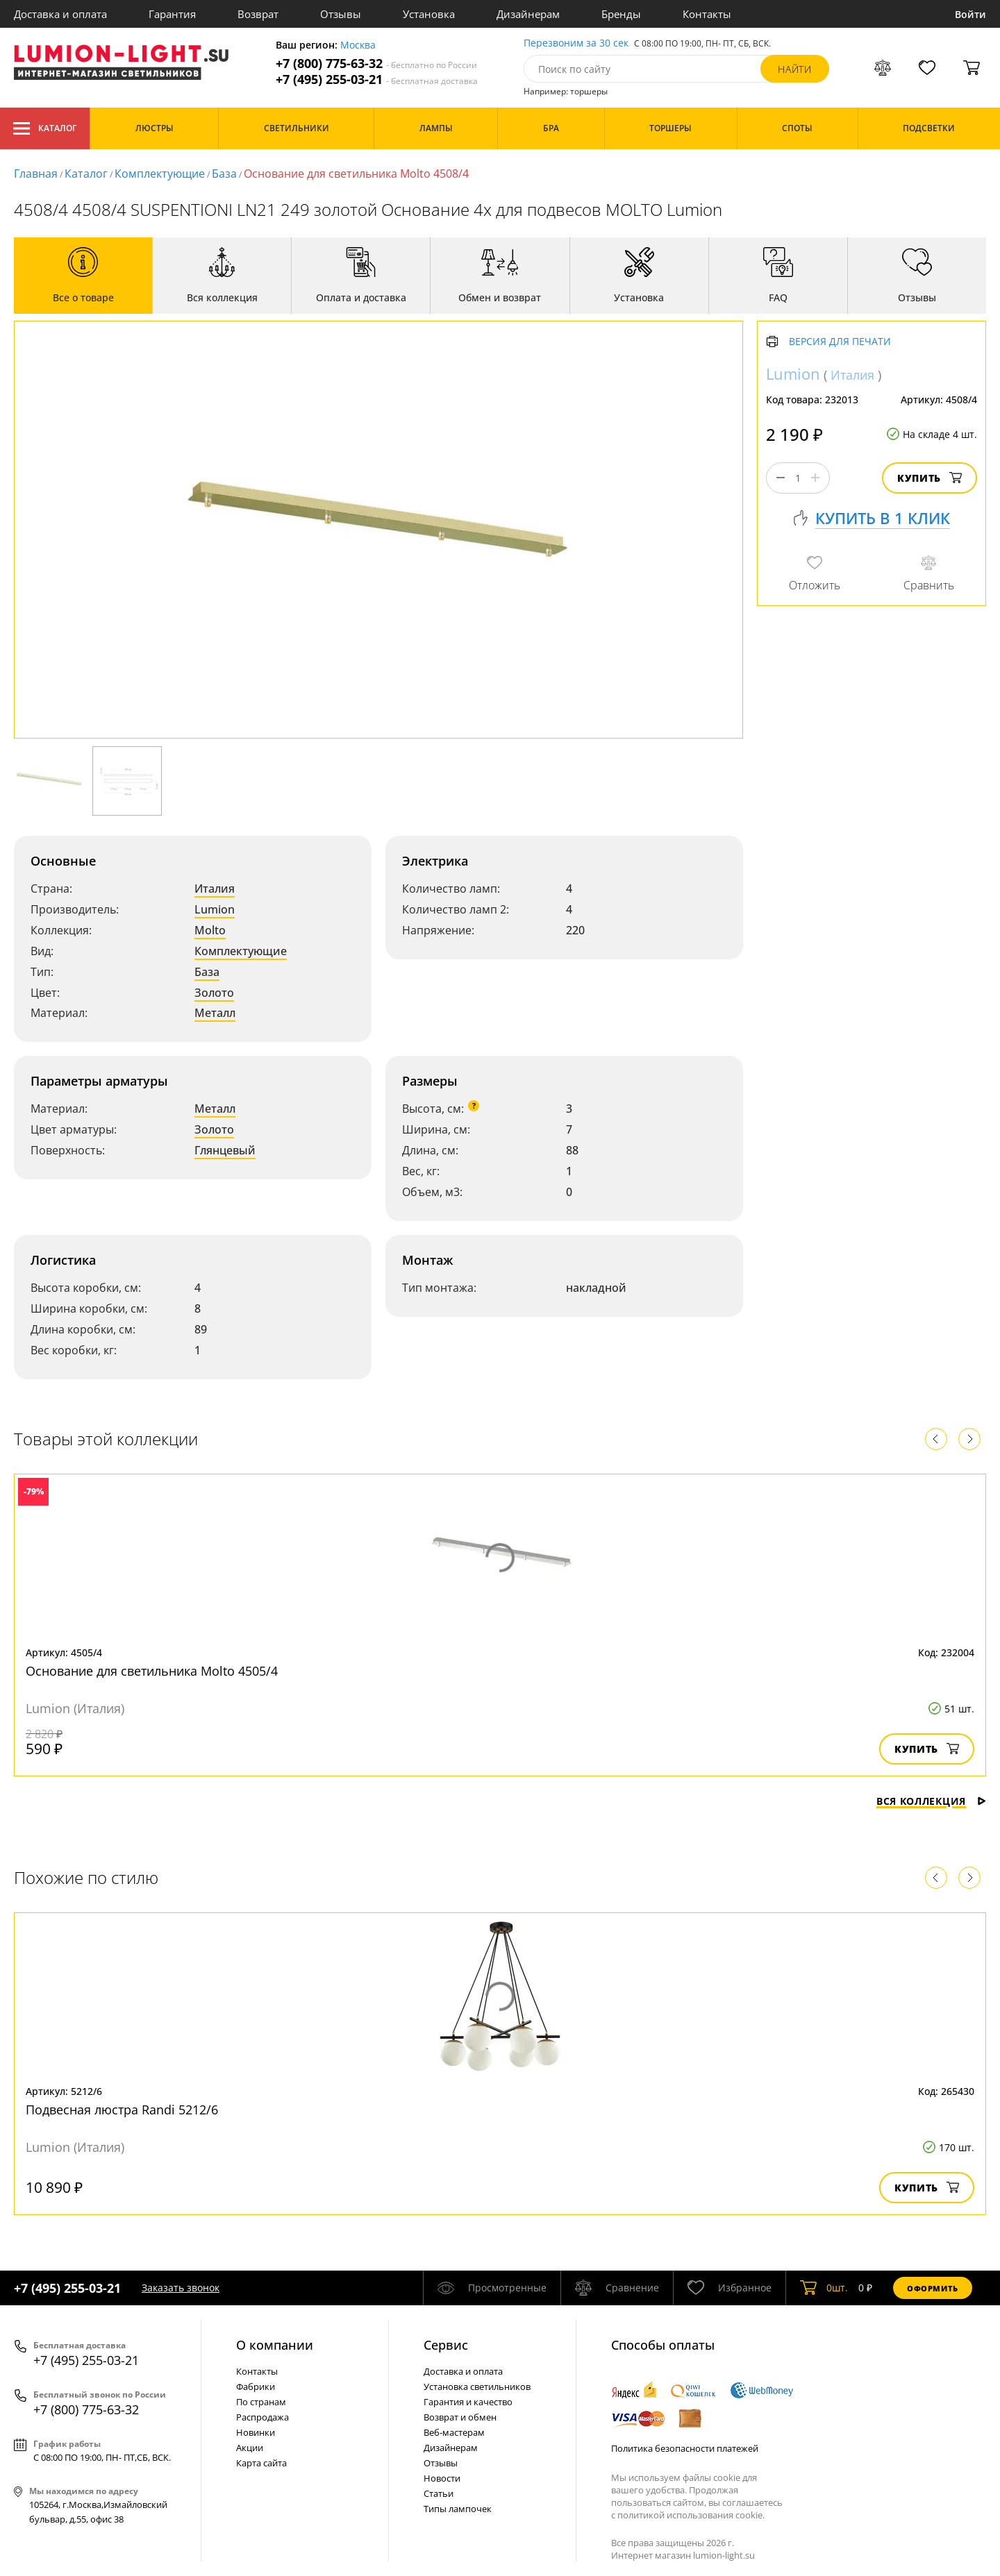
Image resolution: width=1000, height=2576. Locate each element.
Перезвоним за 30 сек (576, 43)
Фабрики (255, 2386)
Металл (214, 1012)
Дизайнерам (528, 14)
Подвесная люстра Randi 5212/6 (122, 2109)
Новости (442, 2478)
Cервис (446, 2345)
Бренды (621, 14)
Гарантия (172, 14)
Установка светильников (477, 2386)
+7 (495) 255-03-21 (377, 79)
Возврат (258, 14)
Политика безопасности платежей (684, 2448)
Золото (214, 992)
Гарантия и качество (468, 2402)
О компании (274, 2345)
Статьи (438, 2493)
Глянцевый (225, 1150)
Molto (210, 930)
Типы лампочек (458, 2508)
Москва (358, 45)
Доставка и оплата (60, 14)
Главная (36, 173)
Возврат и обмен (460, 2417)
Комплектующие (160, 173)
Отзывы (340, 14)
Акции (249, 2447)
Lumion (214, 909)
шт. (824, 2288)
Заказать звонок (180, 2287)
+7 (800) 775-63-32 (376, 63)
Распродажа (262, 2417)
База (224, 173)
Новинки (255, 2432)
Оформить (932, 2288)
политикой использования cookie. (691, 2515)
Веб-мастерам (454, 2432)
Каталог (44, 128)
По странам (261, 2402)
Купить (929, 478)
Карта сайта (261, 2463)
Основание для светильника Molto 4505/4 (152, 1670)
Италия (214, 888)
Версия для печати (840, 342)
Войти (970, 14)
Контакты (707, 14)
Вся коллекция (931, 1801)
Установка (429, 14)
